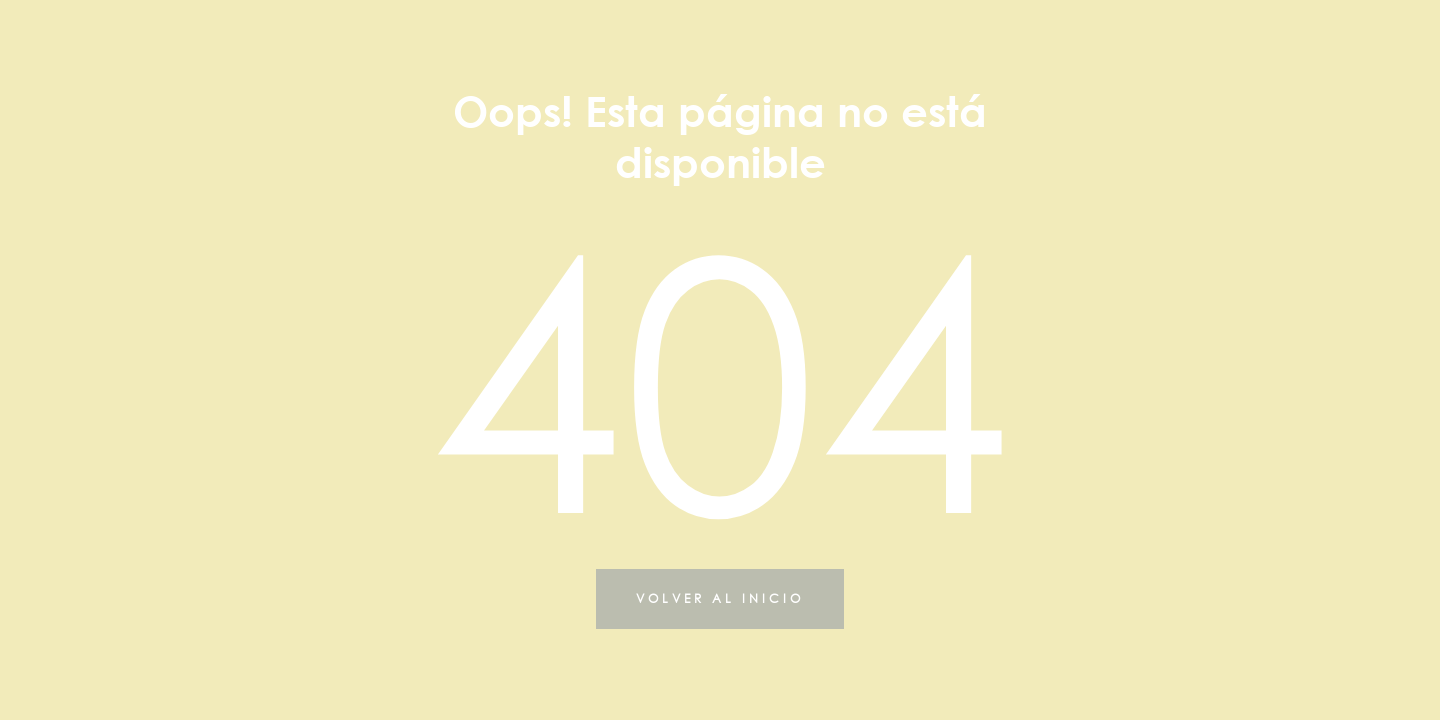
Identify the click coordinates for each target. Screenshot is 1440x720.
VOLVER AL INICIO (720, 598)
